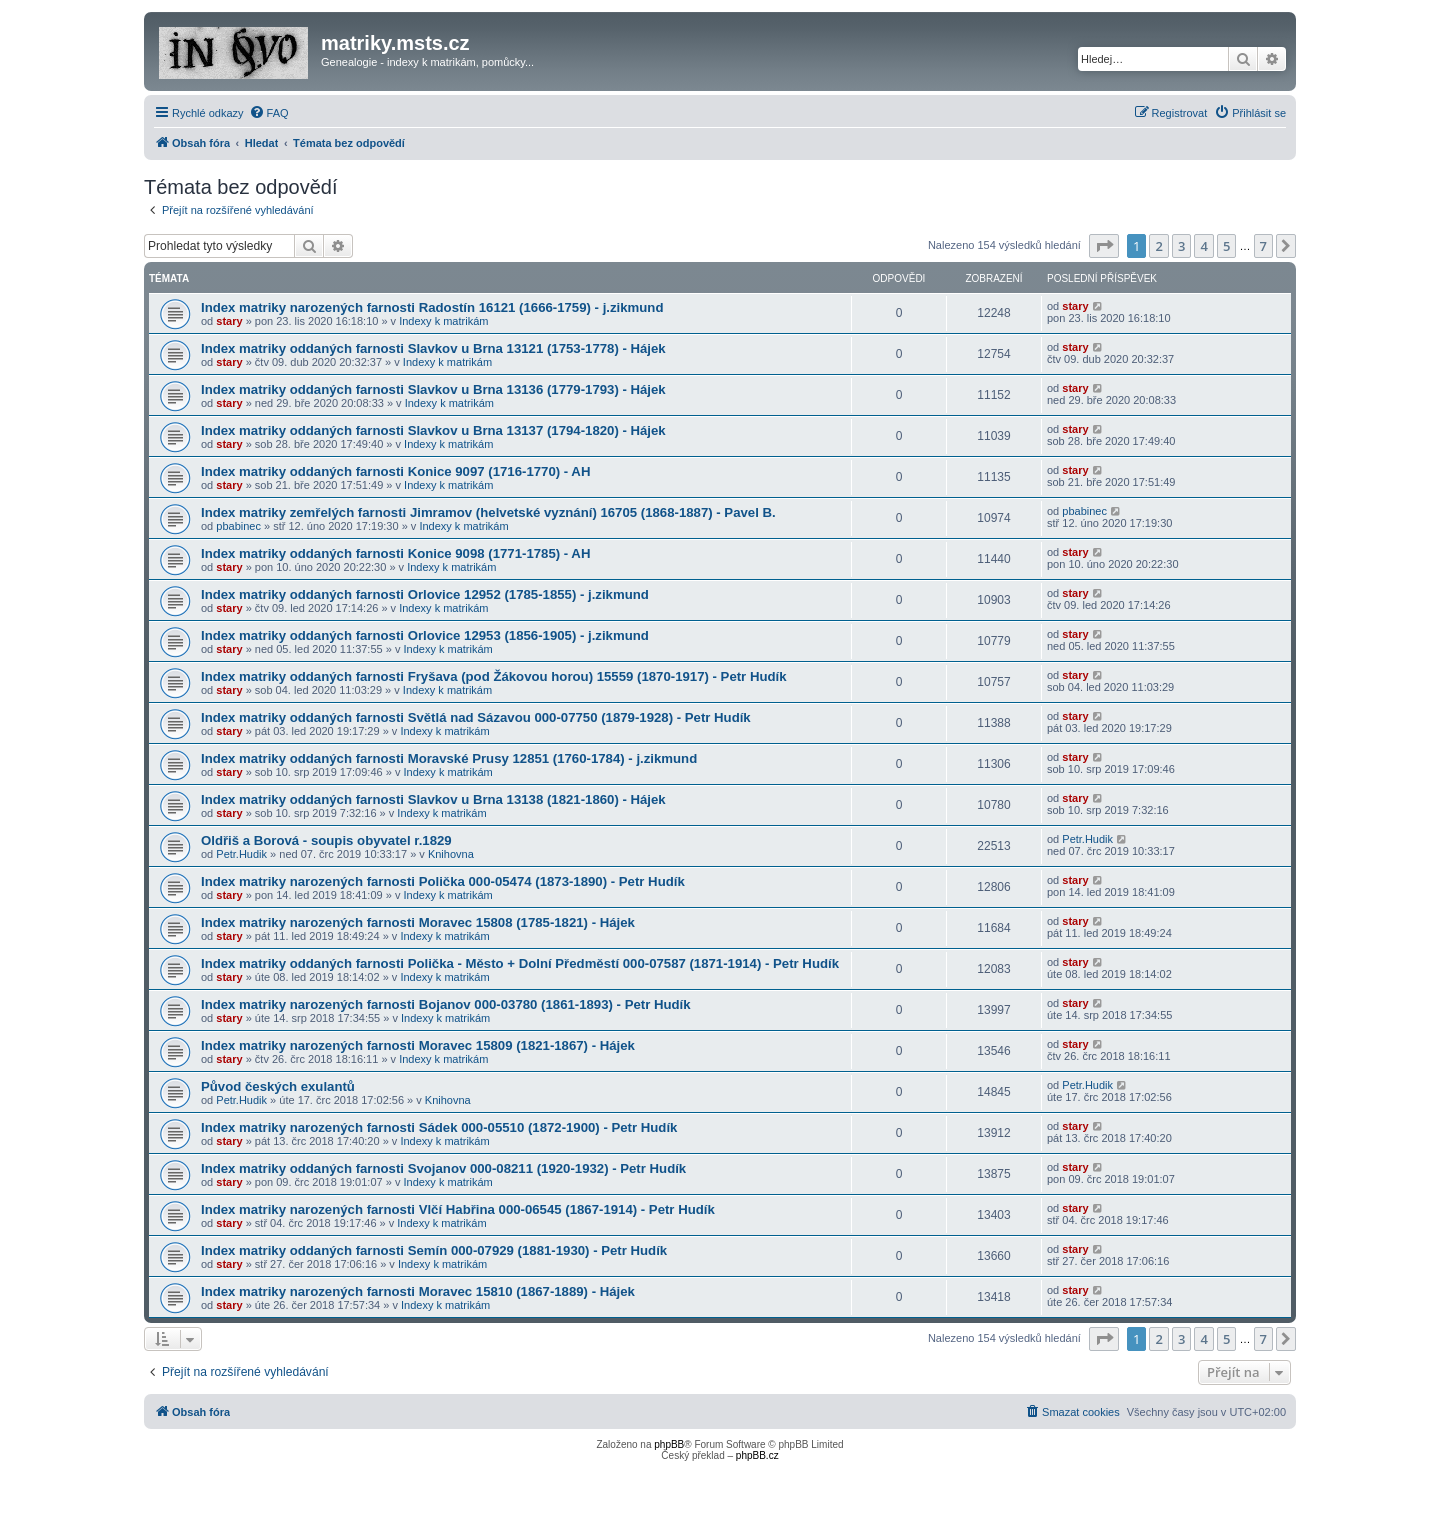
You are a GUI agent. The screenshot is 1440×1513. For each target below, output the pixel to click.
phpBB (669, 1444)
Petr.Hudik (241, 854)
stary (229, 321)
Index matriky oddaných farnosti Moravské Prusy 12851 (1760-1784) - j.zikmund (449, 758)
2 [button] (1158, 246)
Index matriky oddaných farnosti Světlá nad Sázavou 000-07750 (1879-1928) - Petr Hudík (476, 717)
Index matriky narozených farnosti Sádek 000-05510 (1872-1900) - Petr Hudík (439, 1127)
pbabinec (238, 526)
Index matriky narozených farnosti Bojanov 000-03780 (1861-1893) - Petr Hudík (446, 1004)
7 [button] (1263, 246)
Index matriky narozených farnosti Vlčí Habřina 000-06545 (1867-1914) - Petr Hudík (458, 1209)
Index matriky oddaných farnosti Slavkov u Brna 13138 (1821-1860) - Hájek (433, 799)
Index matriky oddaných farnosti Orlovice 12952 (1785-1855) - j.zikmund (425, 594)
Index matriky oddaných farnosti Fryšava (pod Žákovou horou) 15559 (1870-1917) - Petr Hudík (494, 676)
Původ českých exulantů (278, 1086)
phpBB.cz (757, 1455)
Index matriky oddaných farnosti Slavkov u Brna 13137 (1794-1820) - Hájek (433, 430)
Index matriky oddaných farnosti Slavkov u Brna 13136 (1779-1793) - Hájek (433, 389)
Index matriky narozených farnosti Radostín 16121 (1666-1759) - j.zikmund (432, 307)
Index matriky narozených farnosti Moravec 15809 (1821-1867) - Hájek (418, 1045)
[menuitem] (269, 113)
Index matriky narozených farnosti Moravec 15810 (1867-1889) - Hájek (418, 1291)
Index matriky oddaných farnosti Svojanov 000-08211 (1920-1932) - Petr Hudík (443, 1168)
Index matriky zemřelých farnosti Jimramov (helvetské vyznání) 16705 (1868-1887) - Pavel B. (488, 512)
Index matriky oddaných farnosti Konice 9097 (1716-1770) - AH (395, 471)
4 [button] (1203, 246)
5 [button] (1226, 246)
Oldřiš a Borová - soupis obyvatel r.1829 (326, 840)
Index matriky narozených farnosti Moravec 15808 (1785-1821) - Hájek (418, 922)
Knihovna (451, 854)
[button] (1104, 246)
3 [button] (1181, 246)
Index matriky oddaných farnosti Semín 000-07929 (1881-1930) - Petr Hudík (434, 1250)
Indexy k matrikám (443, 321)
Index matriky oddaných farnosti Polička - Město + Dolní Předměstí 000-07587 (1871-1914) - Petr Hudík (520, 963)
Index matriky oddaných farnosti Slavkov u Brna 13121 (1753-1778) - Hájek (433, 348)
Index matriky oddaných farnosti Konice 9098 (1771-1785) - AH (395, 553)
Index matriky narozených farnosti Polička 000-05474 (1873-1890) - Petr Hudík (443, 881)
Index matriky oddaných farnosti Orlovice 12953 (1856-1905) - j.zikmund (425, 635)
